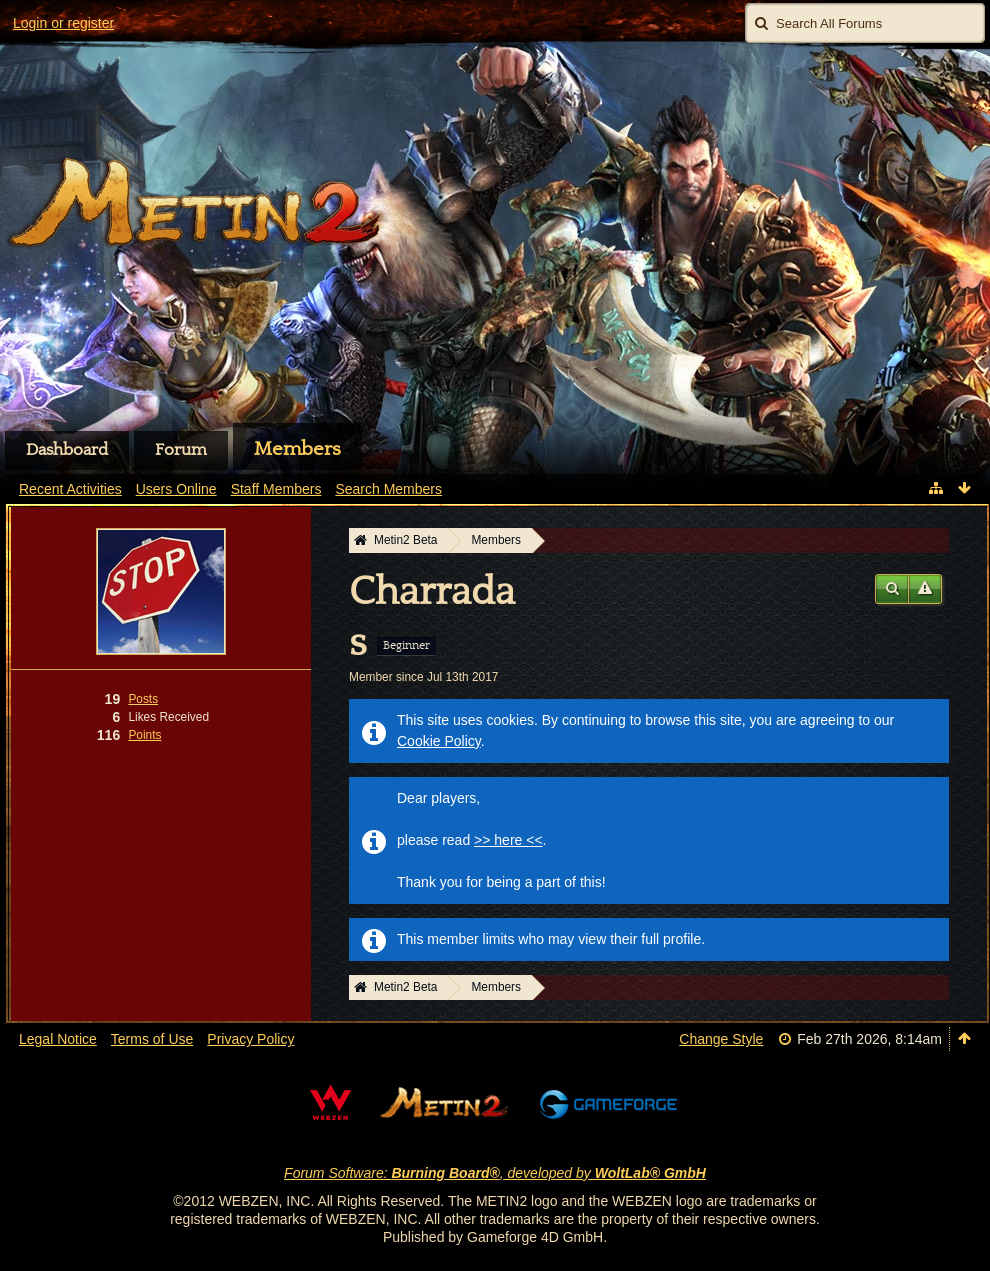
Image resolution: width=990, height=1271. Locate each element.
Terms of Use (152, 1039)
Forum (181, 450)
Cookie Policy (439, 741)
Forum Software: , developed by (495, 1173)
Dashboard (67, 450)
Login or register (63, 23)
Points (144, 735)
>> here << (508, 840)
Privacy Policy (250, 1039)
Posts (143, 699)
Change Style (721, 1039)
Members (297, 449)
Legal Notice (58, 1039)
